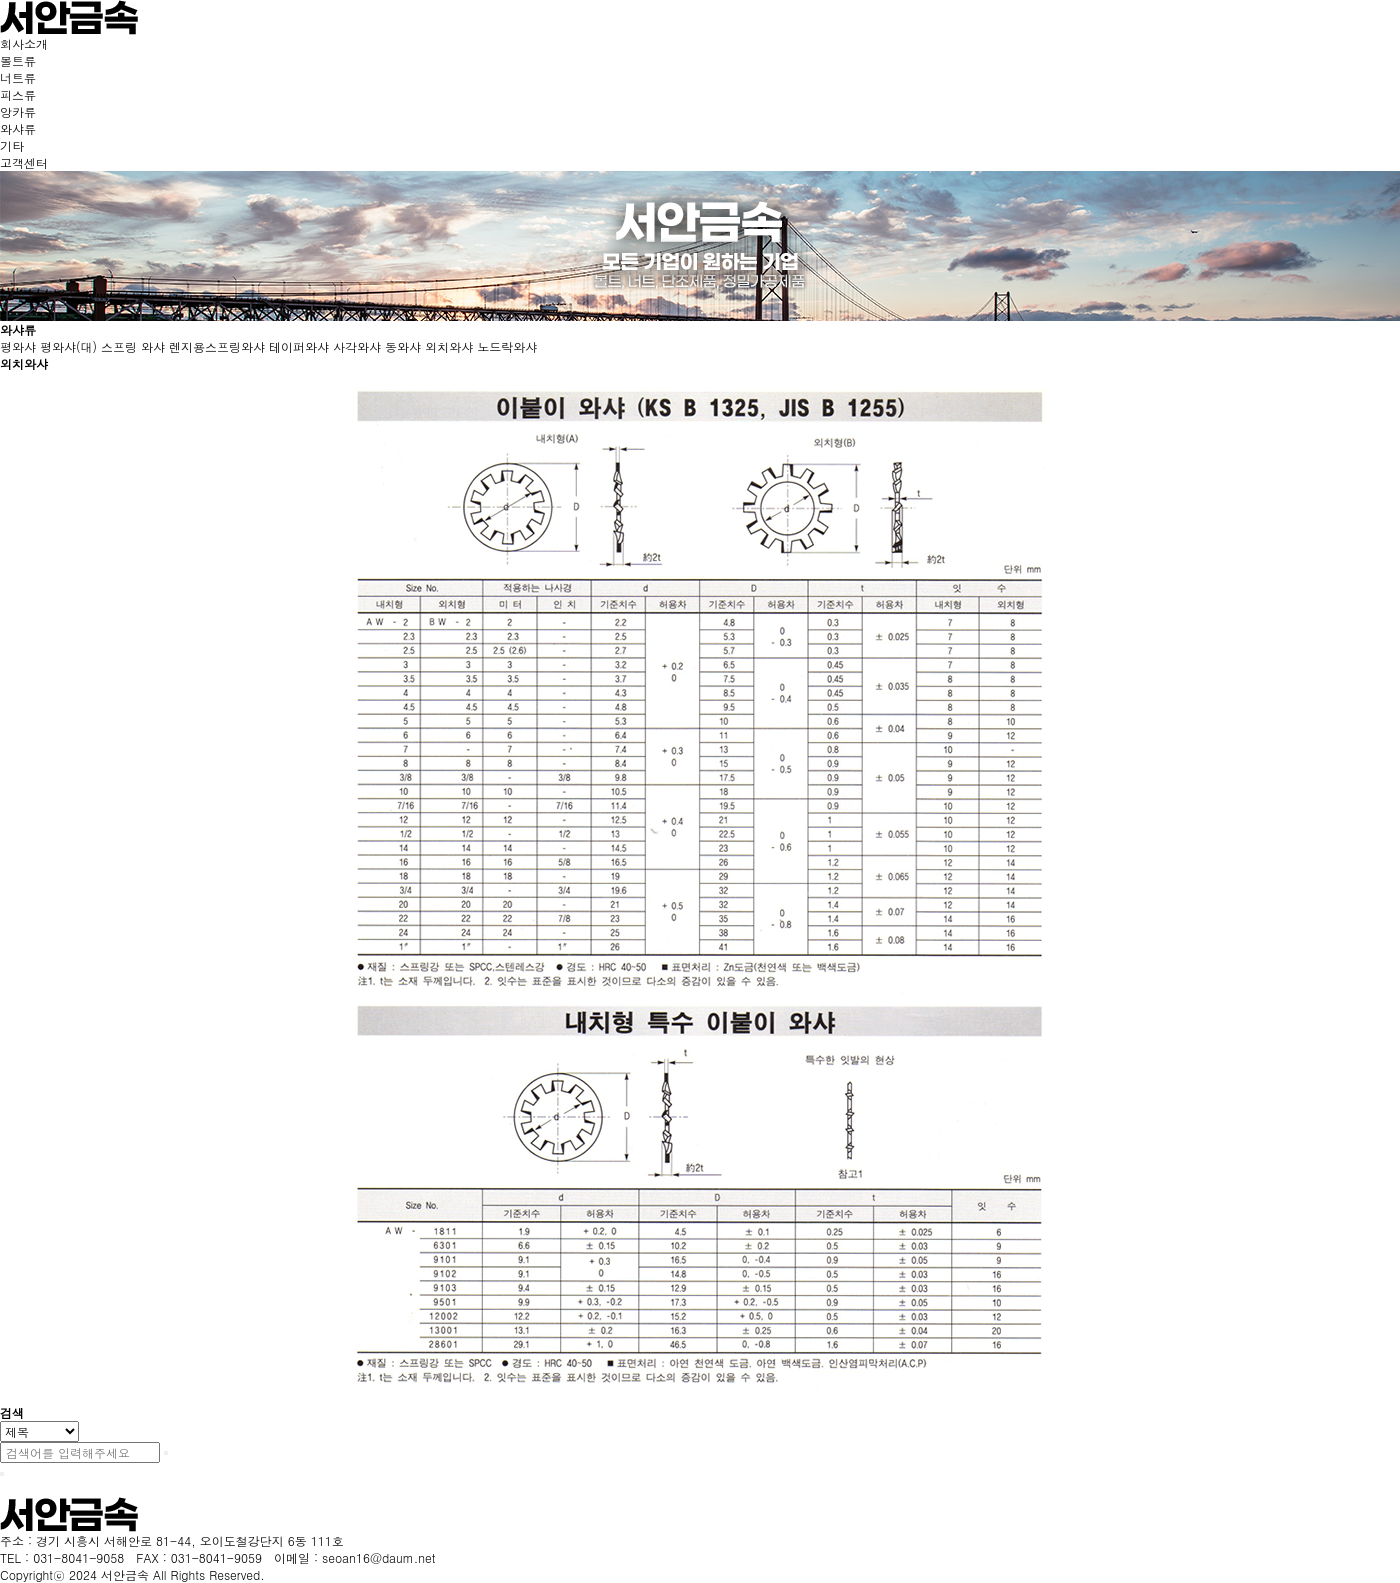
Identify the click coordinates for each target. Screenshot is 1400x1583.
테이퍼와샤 (299, 346)
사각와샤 (357, 346)
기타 (12, 145)
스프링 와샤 (133, 346)
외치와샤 (449, 346)
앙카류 (18, 111)
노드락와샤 (507, 346)
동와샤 (403, 346)
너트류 (18, 77)
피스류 (18, 94)
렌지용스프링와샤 (217, 346)
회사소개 (24, 43)
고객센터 (24, 162)
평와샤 (18, 346)
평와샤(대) (68, 346)
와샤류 (18, 128)
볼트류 (18, 60)
